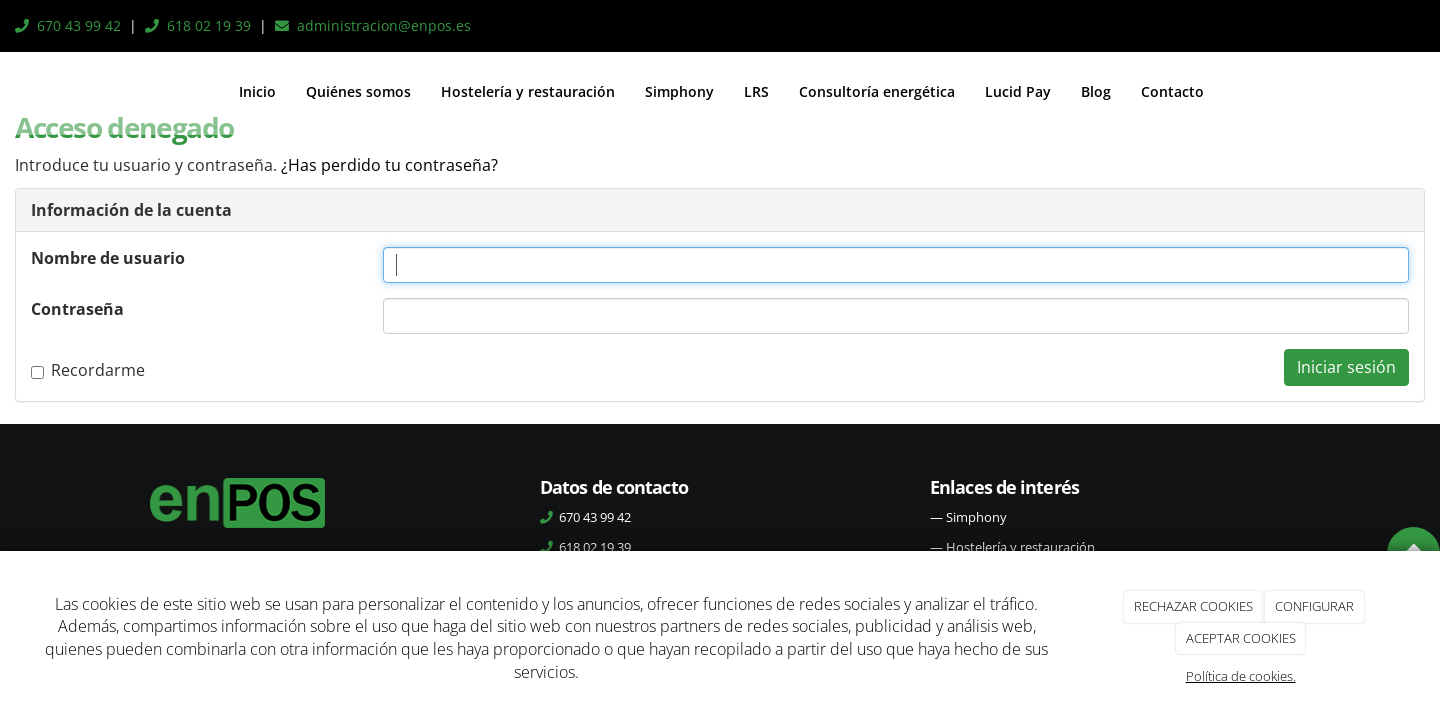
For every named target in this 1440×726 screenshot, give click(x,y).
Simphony (679, 91)
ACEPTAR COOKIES (1241, 638)
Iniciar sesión (1346, 367)
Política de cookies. (1241, 676)
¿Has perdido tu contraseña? (389, 165)
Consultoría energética (877, 91)
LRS (756, 91)
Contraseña (77, 309)
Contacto (1172, 91)
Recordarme (88, 370)
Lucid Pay (1018, 91)
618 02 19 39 (209, 25)
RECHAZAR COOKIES (1193, 606)
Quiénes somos (358, 91)
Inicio (257, 91)
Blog (1096, 91)
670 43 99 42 (79, 25)
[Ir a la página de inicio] (16, 92)
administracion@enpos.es (384, 25)
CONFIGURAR (1314, 606)
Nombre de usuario (108, 258)
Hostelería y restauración (528, 91)
